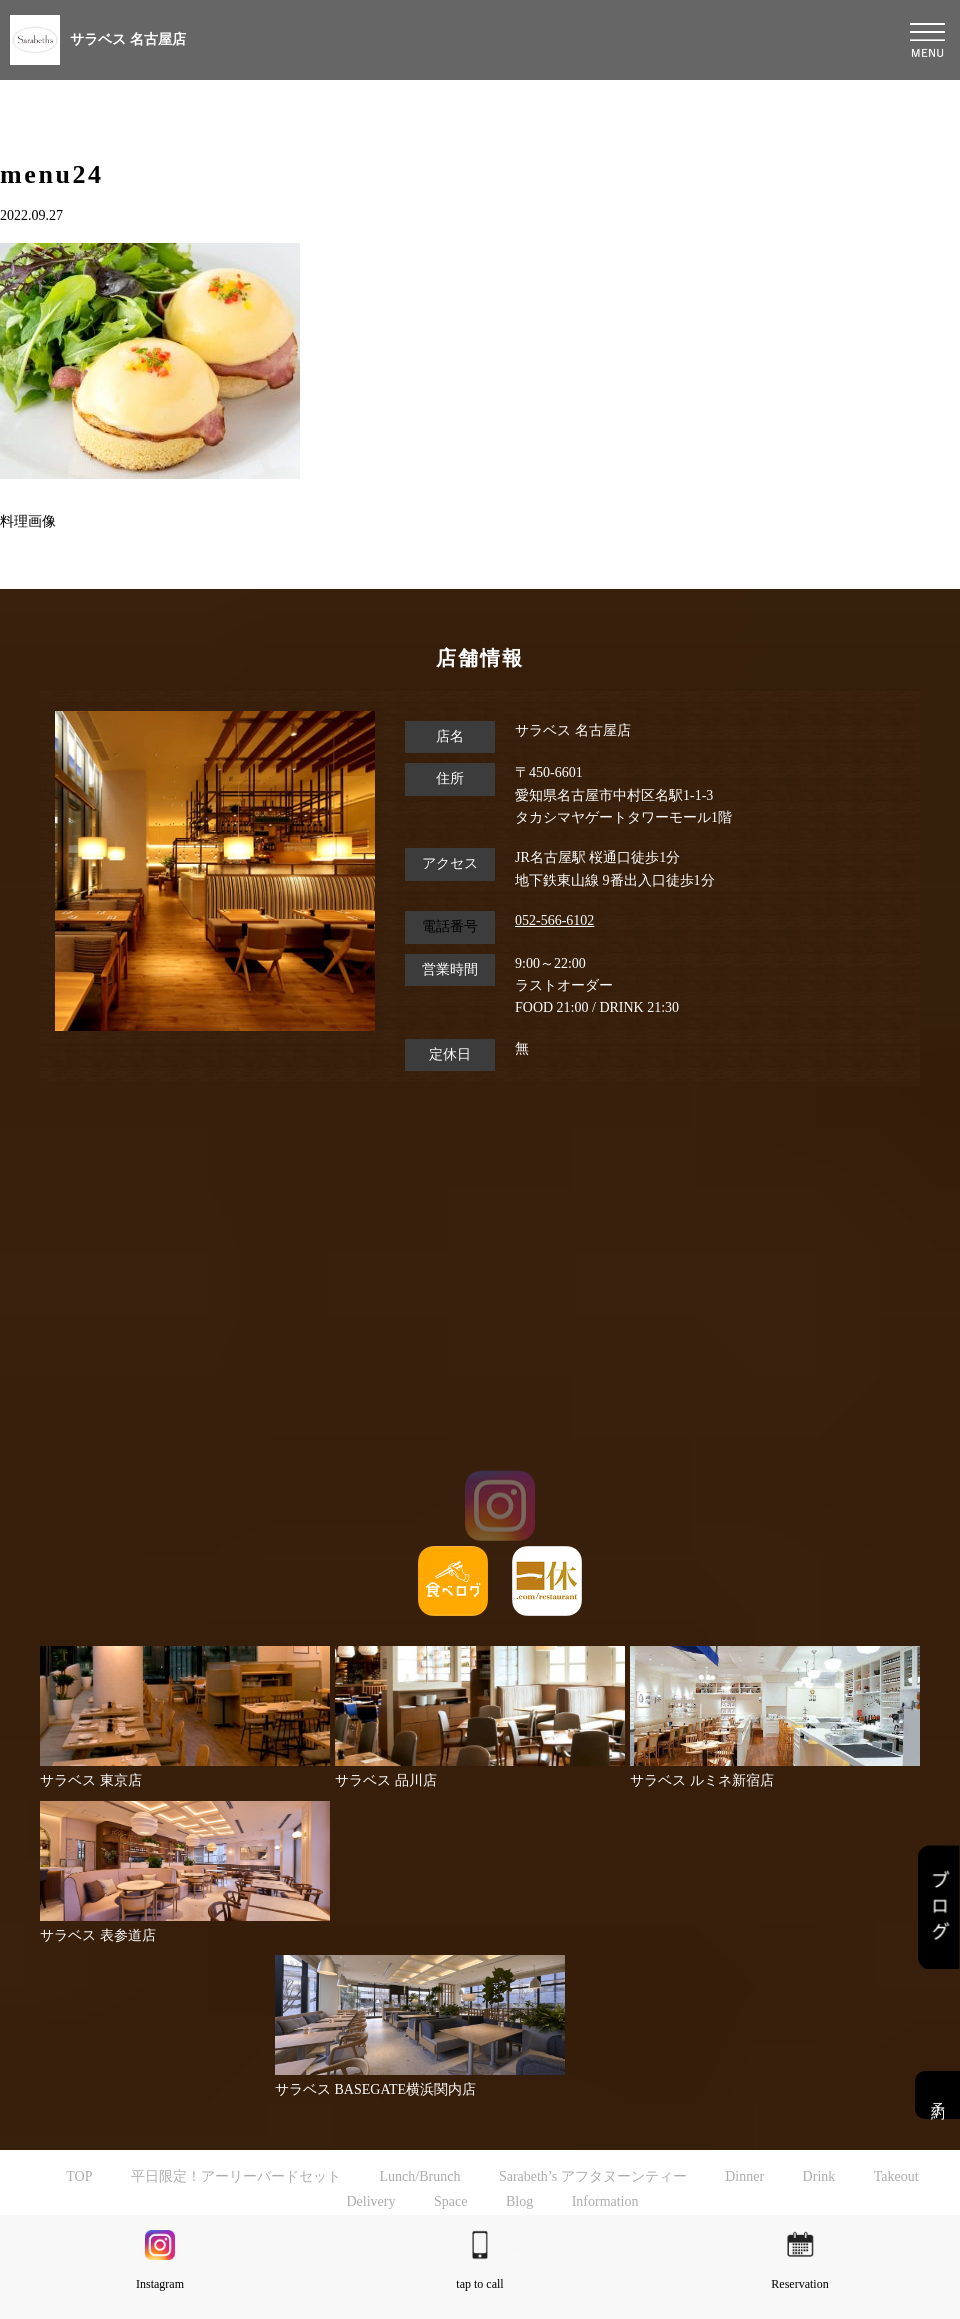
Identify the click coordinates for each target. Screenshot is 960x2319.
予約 (937, 2095)
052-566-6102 (554, 920)
